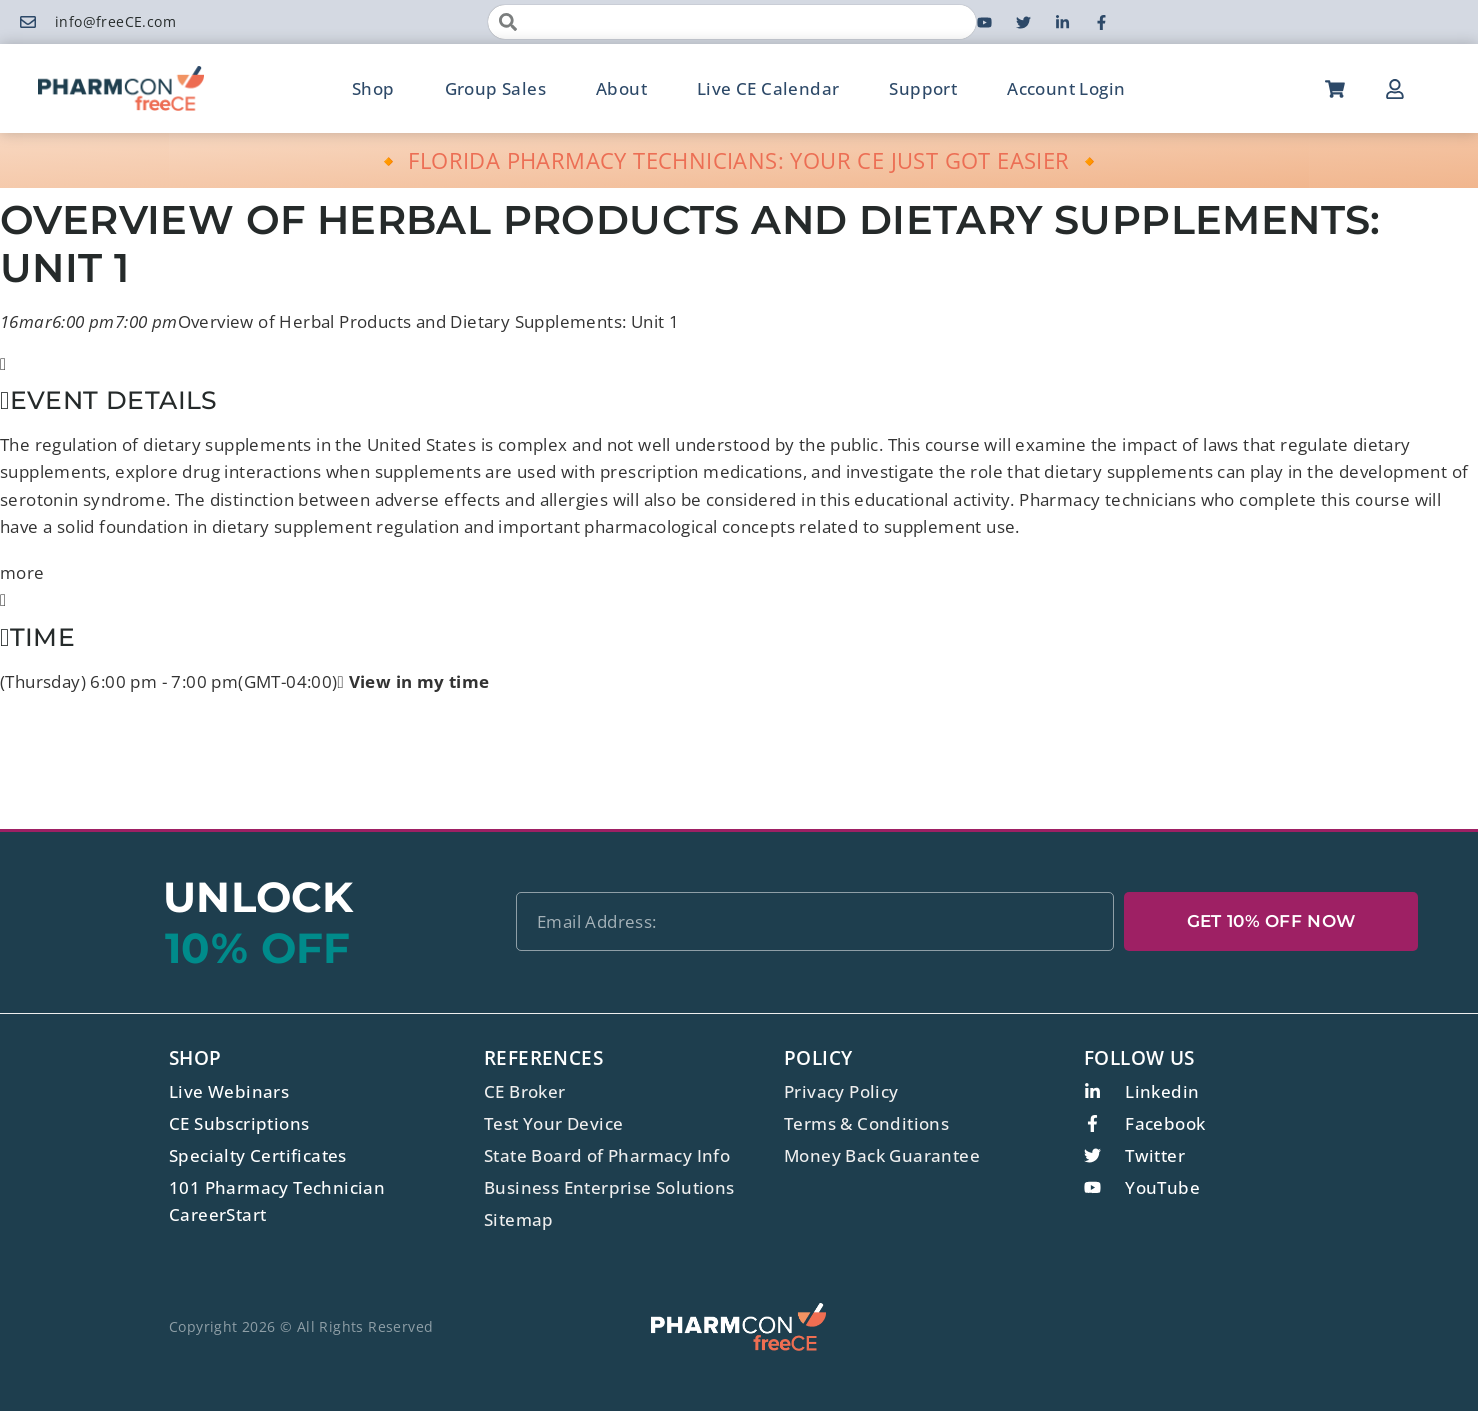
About (621, 88)
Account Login (1066, 88)
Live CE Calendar (768, 88)
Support (923, 88)
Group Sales (495, 88)
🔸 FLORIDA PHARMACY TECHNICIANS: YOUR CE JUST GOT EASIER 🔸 (739, 160)
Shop (373, 88)
